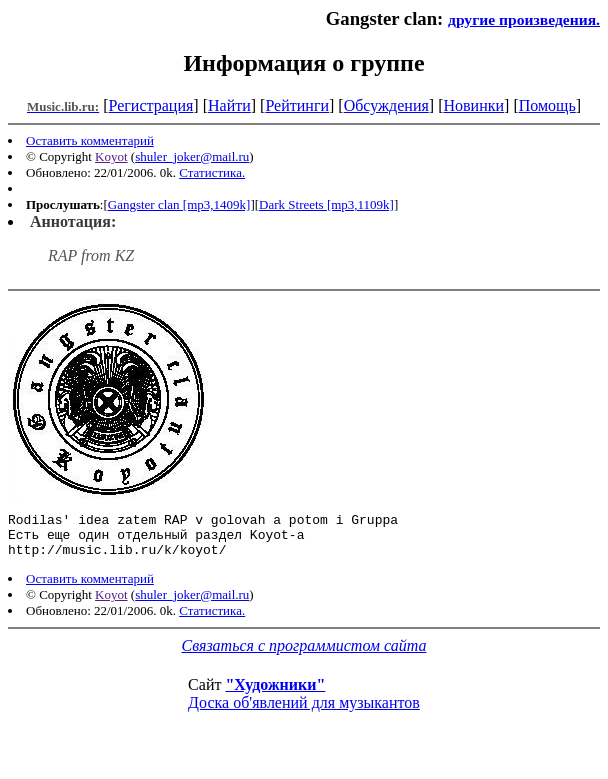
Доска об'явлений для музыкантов (304, 711)
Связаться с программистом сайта (304, 654)
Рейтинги (297, 105)
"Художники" (275, 693)
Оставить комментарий (90, 140)
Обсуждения (386, 105)
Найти (229, 105)
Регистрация (151, 105)
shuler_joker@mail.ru (192, 156)
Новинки (473, 105)
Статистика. (212, 172)
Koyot (111, 156)
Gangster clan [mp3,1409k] (179, 204)
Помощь (547, 105)
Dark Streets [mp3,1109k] (326, 204)
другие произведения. (524, 19)
